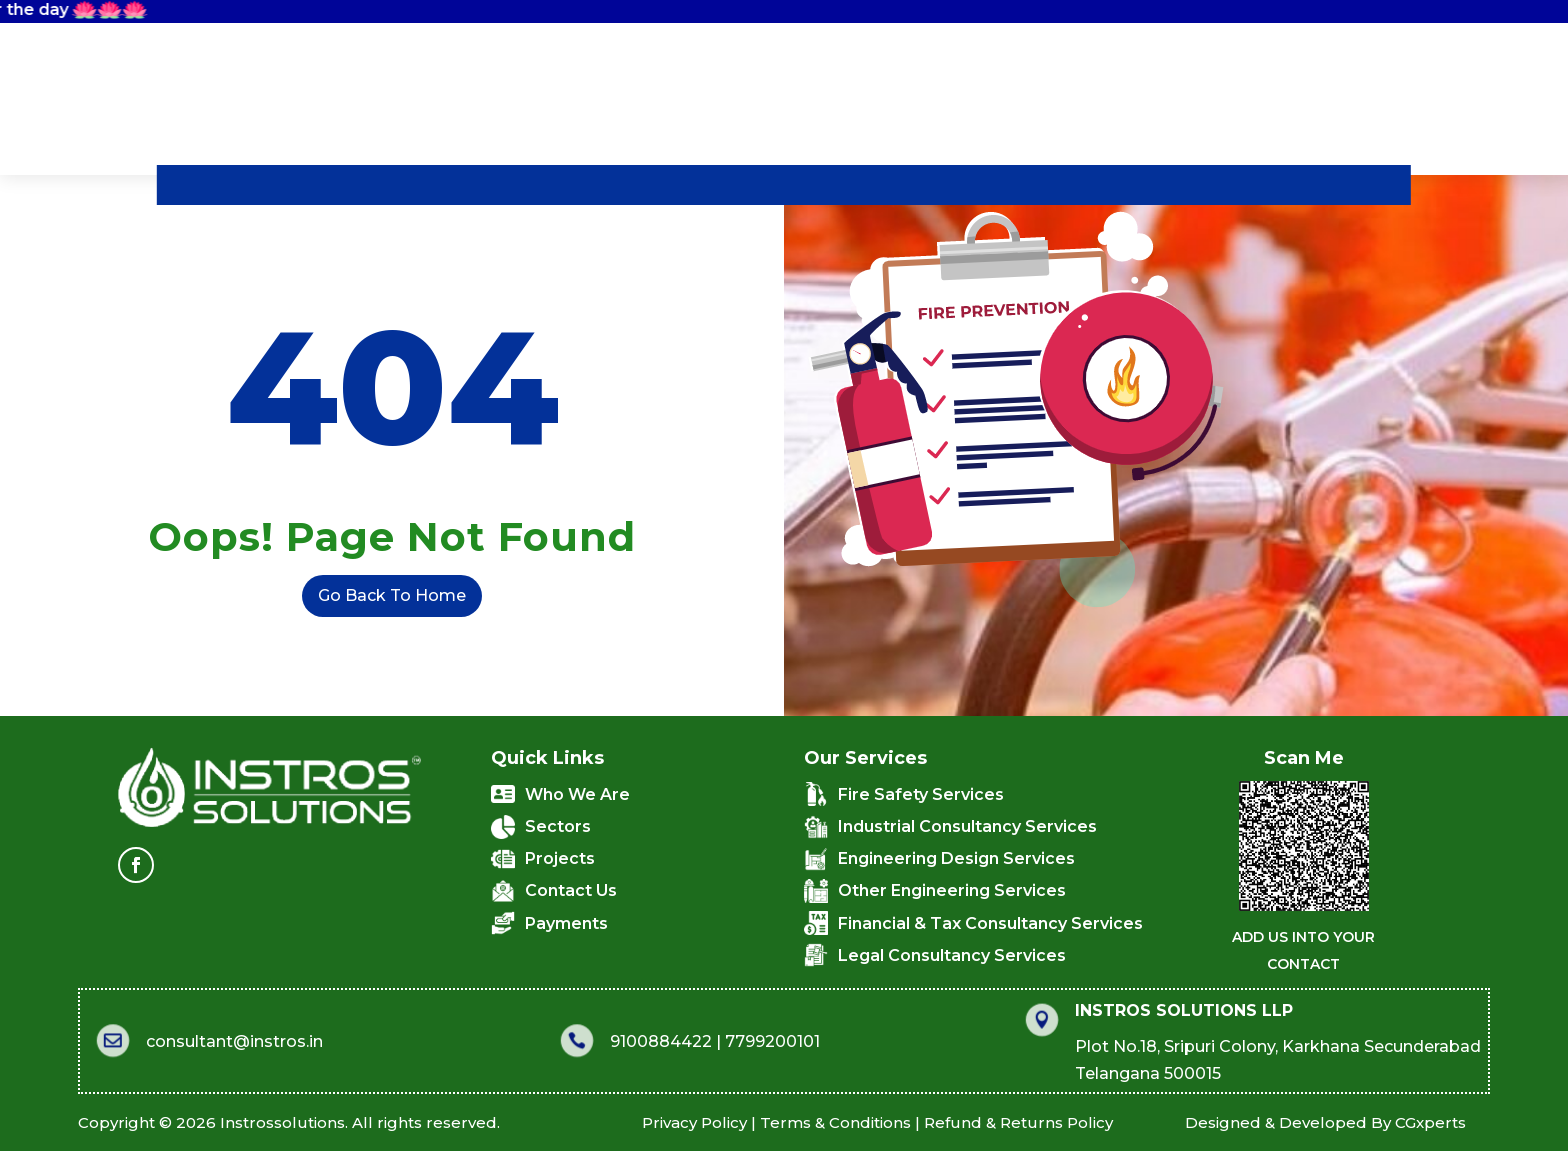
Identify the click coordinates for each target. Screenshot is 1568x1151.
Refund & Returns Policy (781, 1122)
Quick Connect (1211, 184)
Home (288, 185)
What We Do (601, 185)
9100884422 (588, 1041)
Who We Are (428, 185)
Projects (879, 185)
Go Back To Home (359, 595)
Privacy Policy (482, 1122)
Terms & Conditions (612, 1122)
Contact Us (1023, 185)
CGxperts (1263, 1122)
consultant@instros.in (161, 1041)
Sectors (750, 185)
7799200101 (699, 1041)
